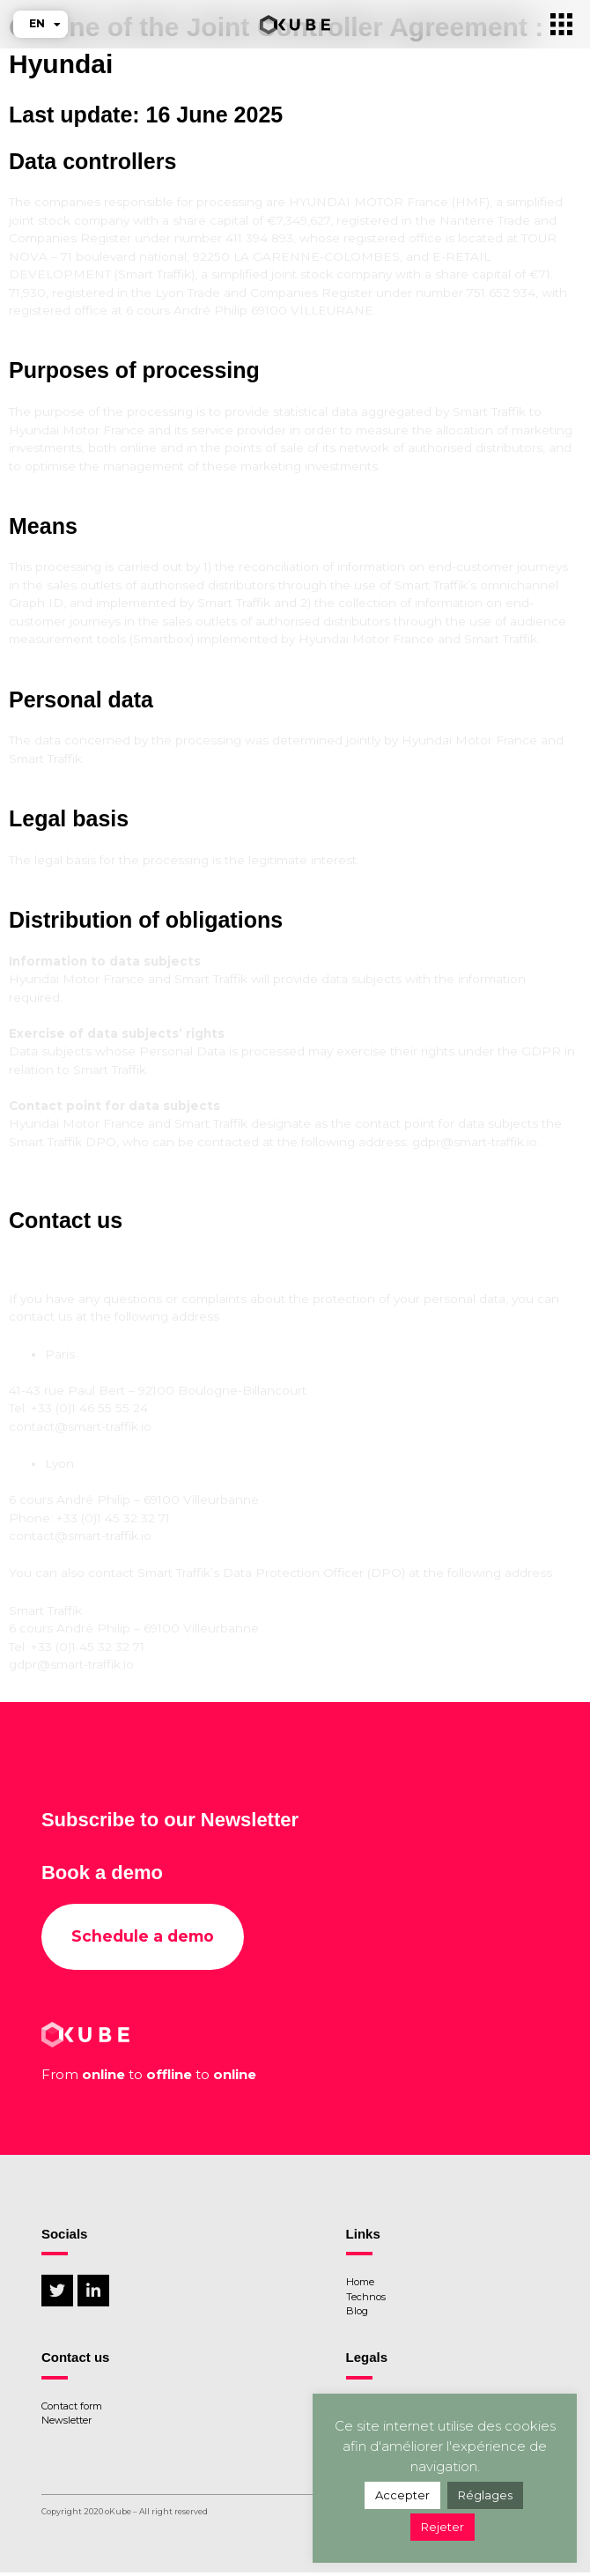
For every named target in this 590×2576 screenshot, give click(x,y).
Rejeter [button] (442, 2527)
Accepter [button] (402, 2495)
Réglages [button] (485, 2495)
